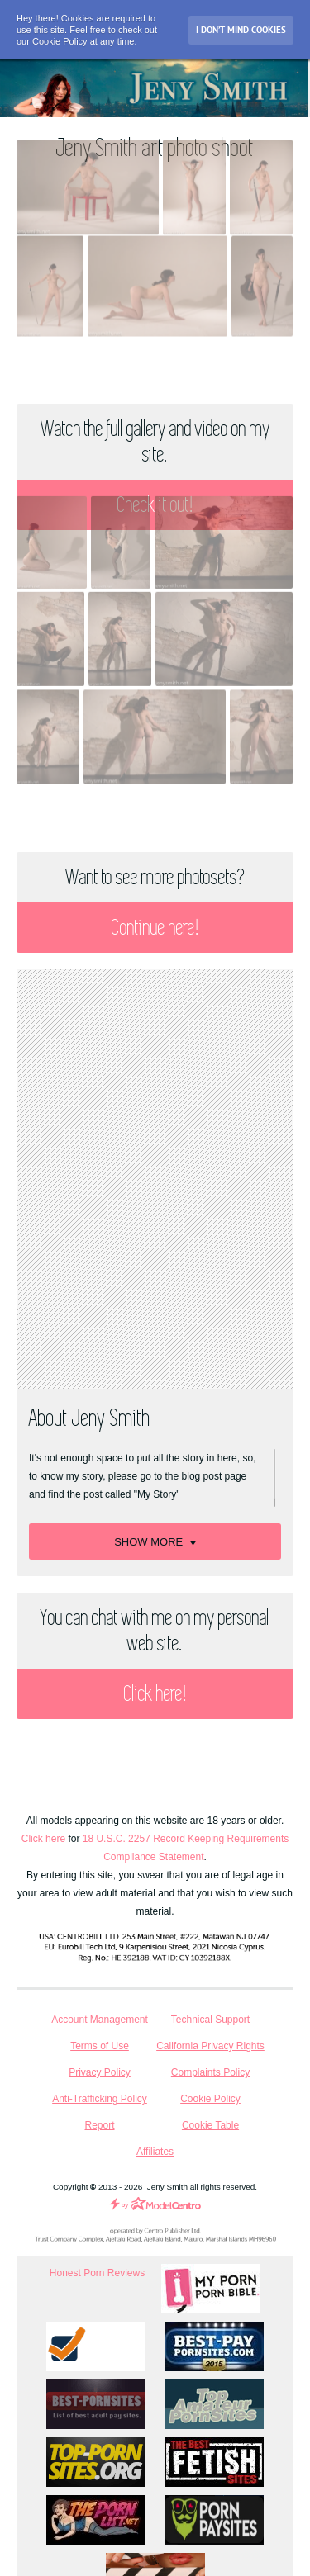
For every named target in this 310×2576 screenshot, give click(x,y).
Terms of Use (99, 2046)
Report (99, 2125)
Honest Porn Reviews (97, 2273)
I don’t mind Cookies (241, 30)
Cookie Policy (210, 2099)
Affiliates (155, 2151)
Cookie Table (210, 2125)
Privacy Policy (100, 2072)
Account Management (99, 2019)
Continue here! (155, 927)
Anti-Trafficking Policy (99, 2099)
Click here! (155, 1694)
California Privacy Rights (210, 2046)
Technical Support (210, 2019)
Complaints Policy (210, 2072)
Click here (43, 1838)
